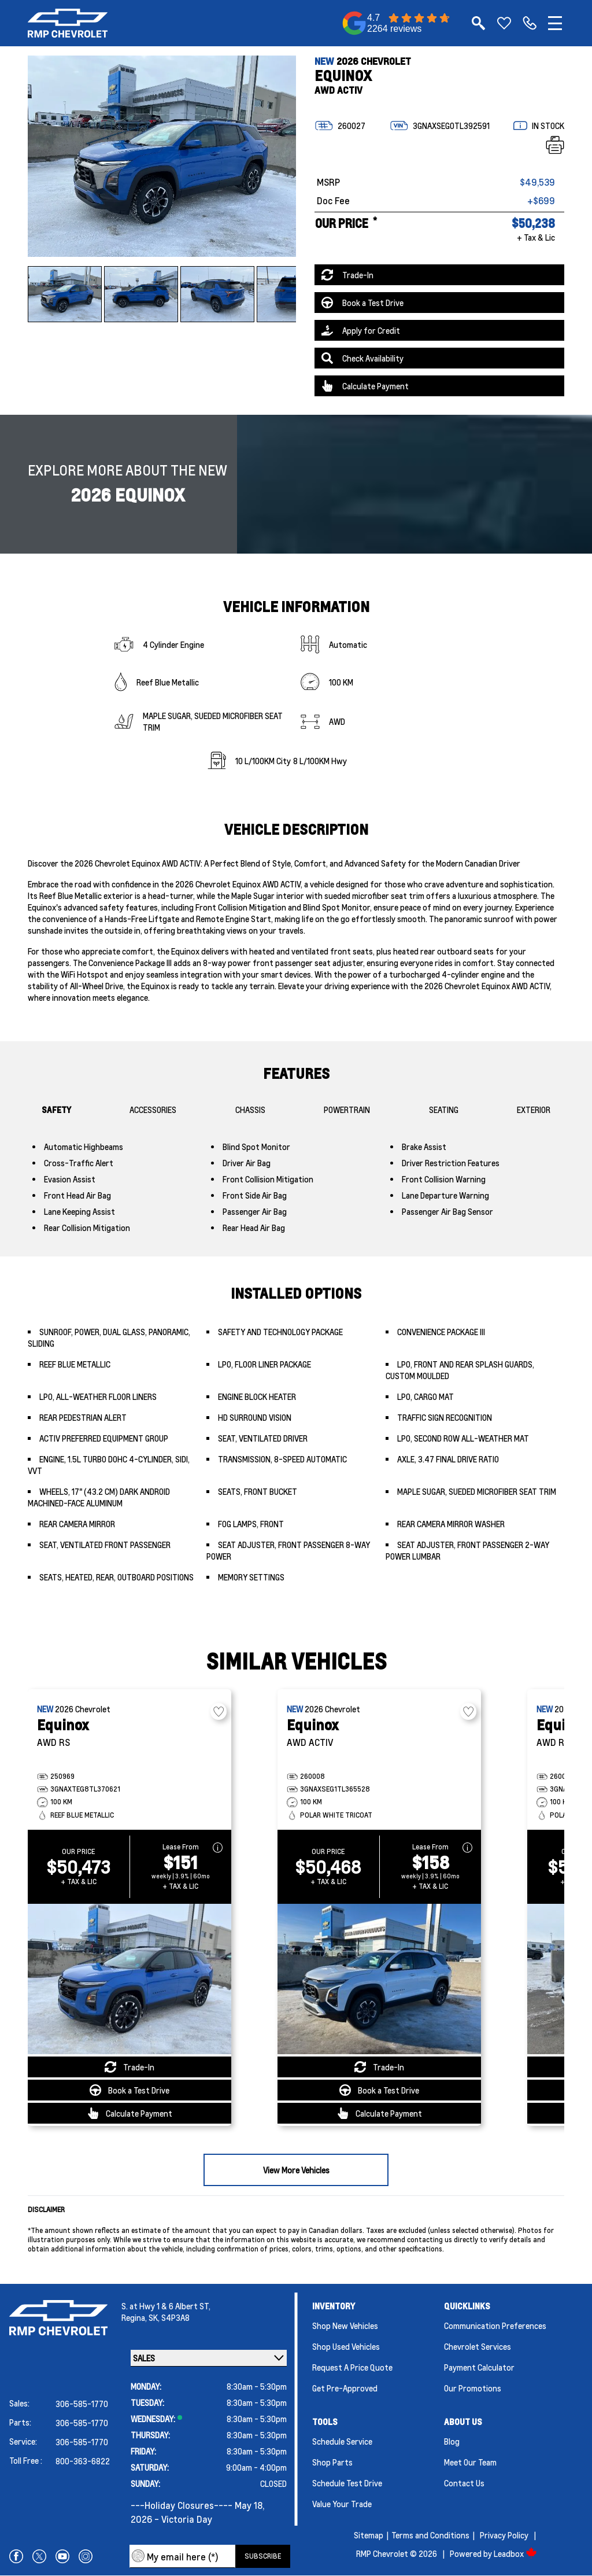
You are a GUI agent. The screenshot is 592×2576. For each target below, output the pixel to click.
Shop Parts (332, 2462)
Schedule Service (342, 2441)
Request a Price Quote (352, 2367)
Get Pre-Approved (345, 2388)
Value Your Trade (342, 2503)
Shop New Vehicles (345, 2325)
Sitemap (368, 2535)
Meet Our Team (470, 2462)
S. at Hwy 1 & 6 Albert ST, (165, 2306)
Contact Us (464, 2483)
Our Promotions (472, 2388)
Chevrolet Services (477, 2346)
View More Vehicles (296, 2170)
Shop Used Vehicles (346, 2346)
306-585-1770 (82, 2403)
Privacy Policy (504, 2535)
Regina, (135, 2317)
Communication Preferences (495, 2325)
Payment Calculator (479, 2367)
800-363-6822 (83, 2461)
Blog (452, 2441)
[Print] (555, 145)
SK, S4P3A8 (169, 2317)
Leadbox (515, 2553)
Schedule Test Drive (347, 2483)
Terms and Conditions (430, 2535)
